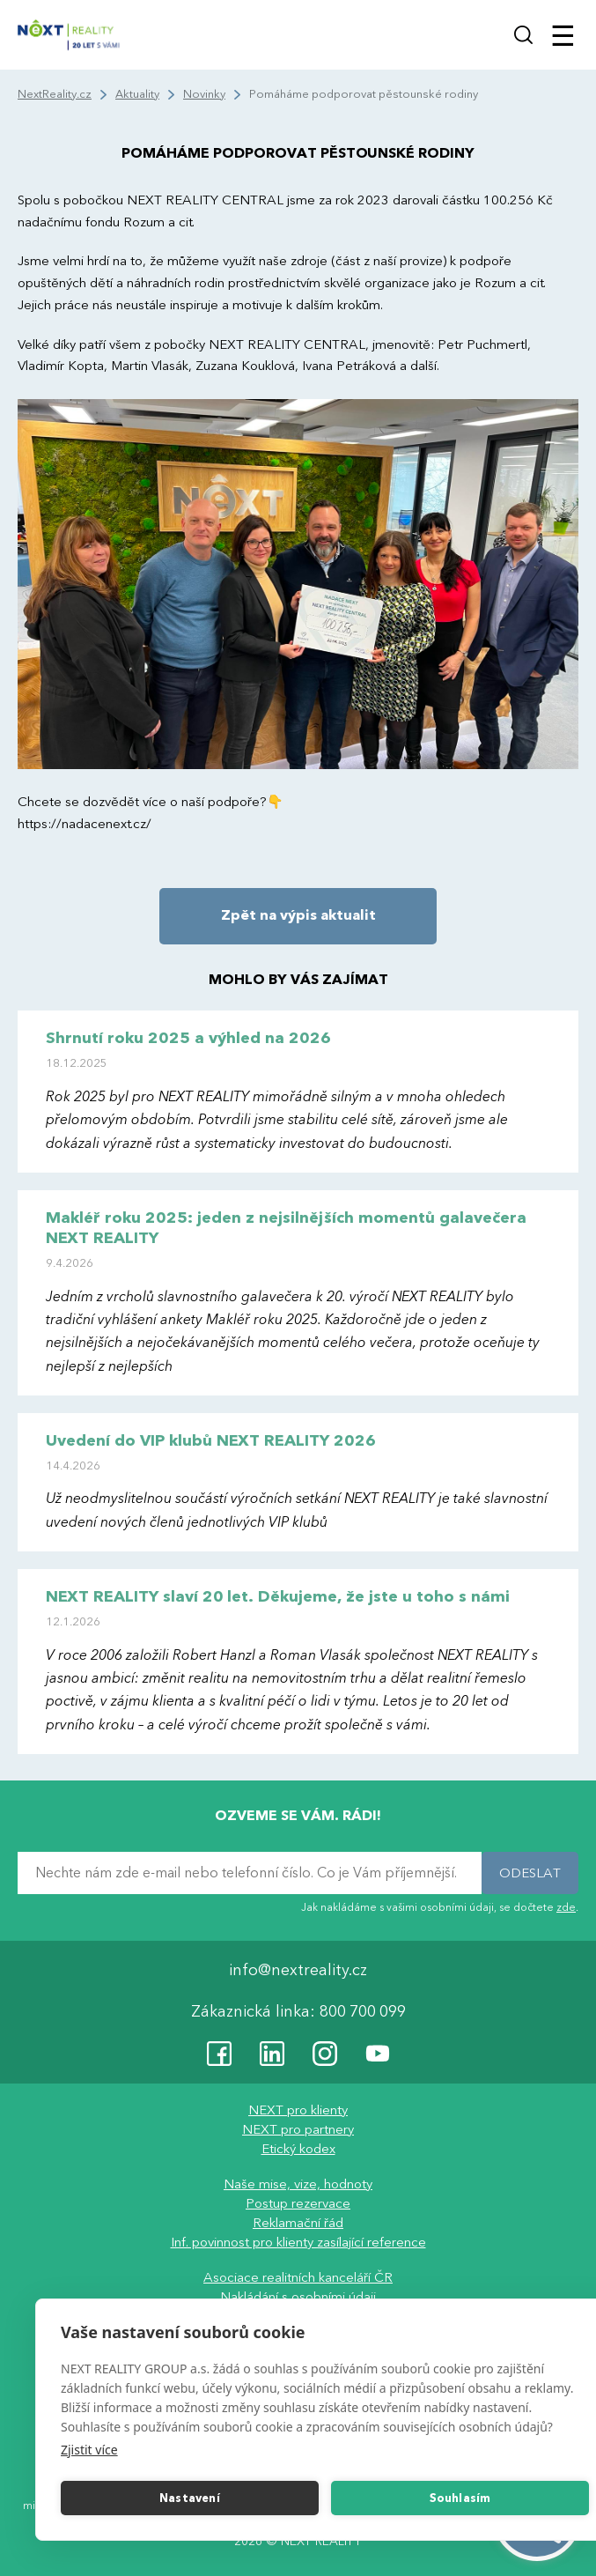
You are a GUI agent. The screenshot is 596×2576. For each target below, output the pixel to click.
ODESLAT (530, 1873)
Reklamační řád (298, 2223)
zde (566, 1907)
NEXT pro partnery (298, 2129)
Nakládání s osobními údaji (298, 2297)
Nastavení (189, 2498)
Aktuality (137, 94)
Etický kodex (298, 2149)
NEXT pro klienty (298, 2110)
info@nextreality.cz (298, 1970)
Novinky (204, 94)
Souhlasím (460, 2498)
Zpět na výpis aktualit (298, 915)
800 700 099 (363, 2012)
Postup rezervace (298, 2203)
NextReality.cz (55, 94)
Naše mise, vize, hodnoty (298, 2184)
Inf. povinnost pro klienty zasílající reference (298, 2242)
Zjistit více (89, 2449)
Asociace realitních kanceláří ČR (298, 2277)
